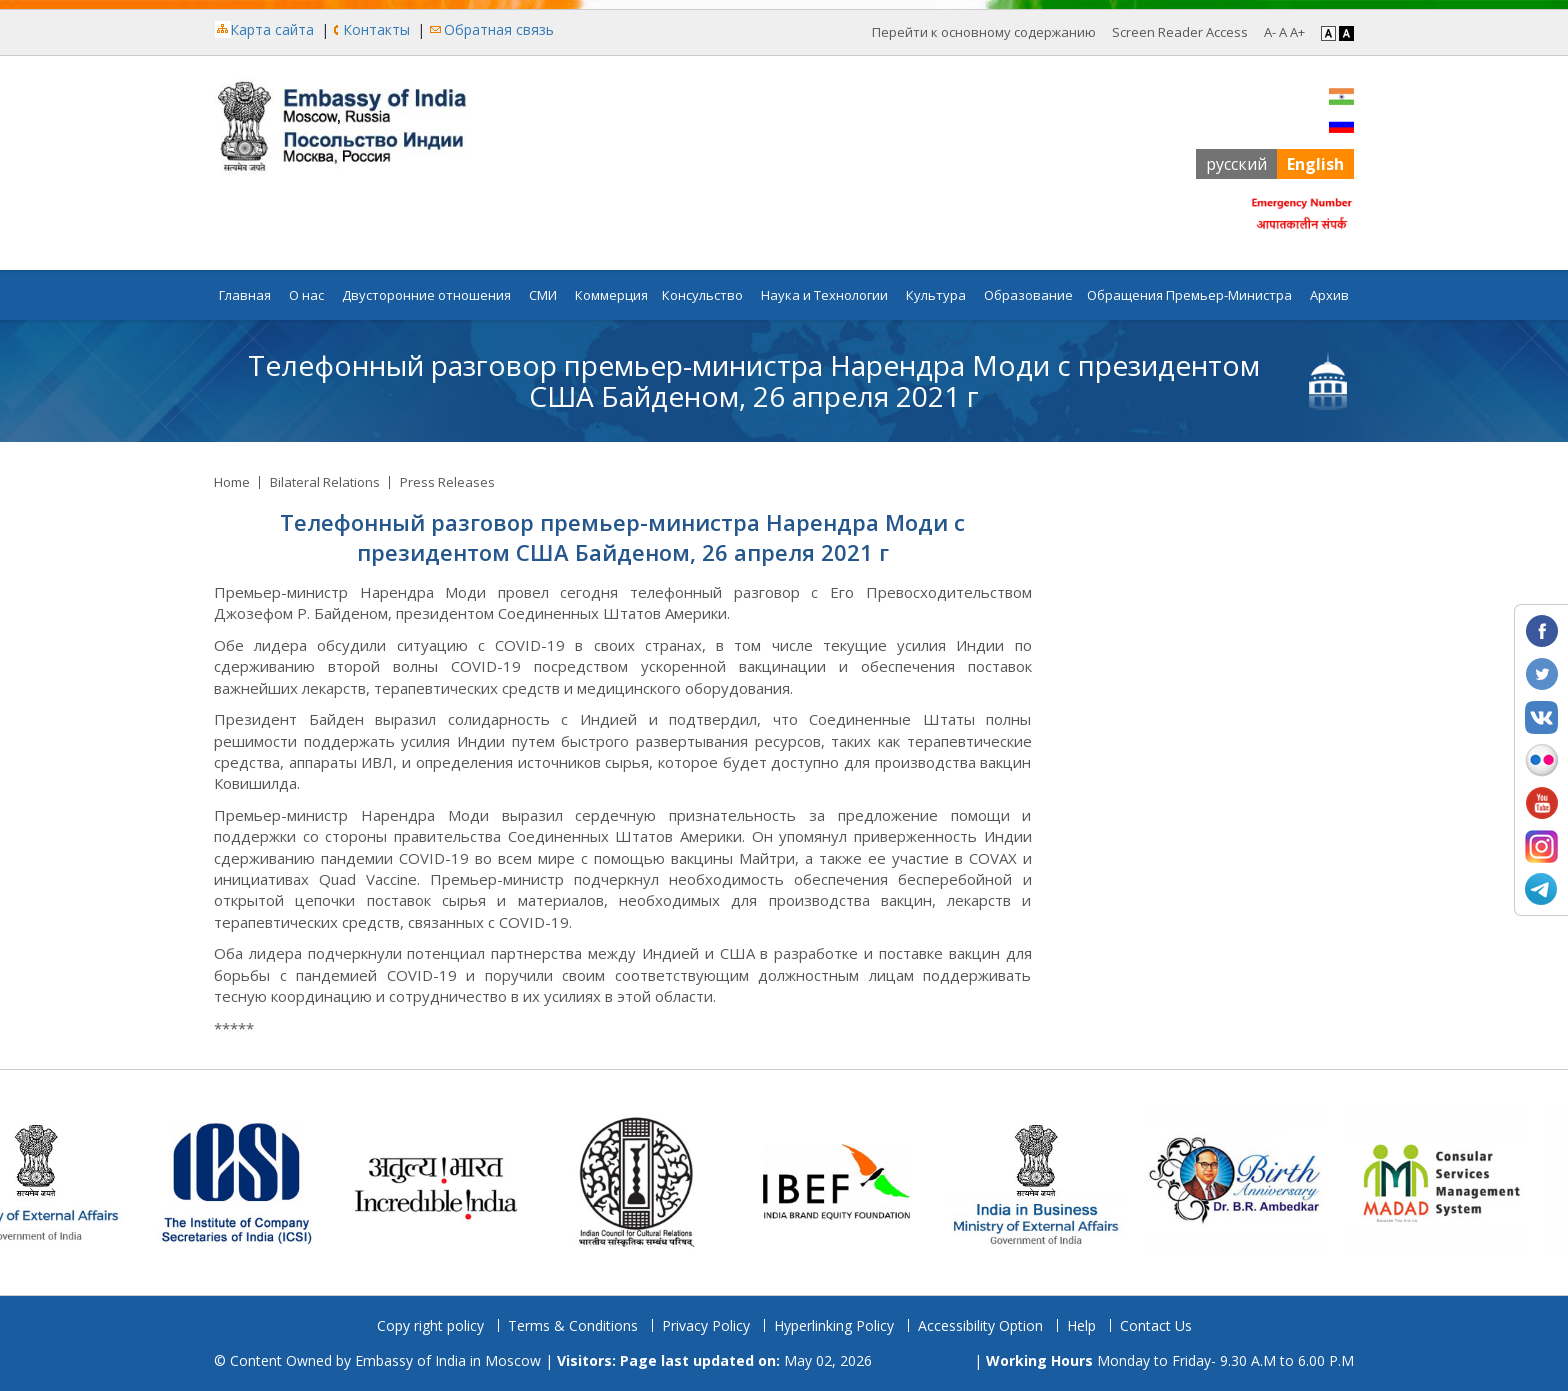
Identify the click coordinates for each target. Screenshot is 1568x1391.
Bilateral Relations (325, 482)
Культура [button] (936, 295)
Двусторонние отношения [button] (426, 295)
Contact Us (1156, 1325)
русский (1236, 164)
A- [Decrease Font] (1270, 32)
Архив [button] (1329, 295)
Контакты (376, 29)
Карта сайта (272, 29)
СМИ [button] (543, 295)
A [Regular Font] (1283, 32)
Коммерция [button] (611, 295)
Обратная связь (499, 29)
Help (1081, 1325)
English (1315, 164)
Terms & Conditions (573, 1325)
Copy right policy (430, 1325)
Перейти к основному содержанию (984, 32)
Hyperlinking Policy (834, 1325)
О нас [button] (306, 295)
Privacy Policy (706, 1325)
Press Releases (447, 482)
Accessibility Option (980, 1325)
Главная (245, 295)
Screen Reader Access (1180, 32)
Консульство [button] (702, 295)
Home (232, 482)
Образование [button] (1028, 295)
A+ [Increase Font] (1297, 32)
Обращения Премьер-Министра (1189, 295)
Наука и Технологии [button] (824, 295)
